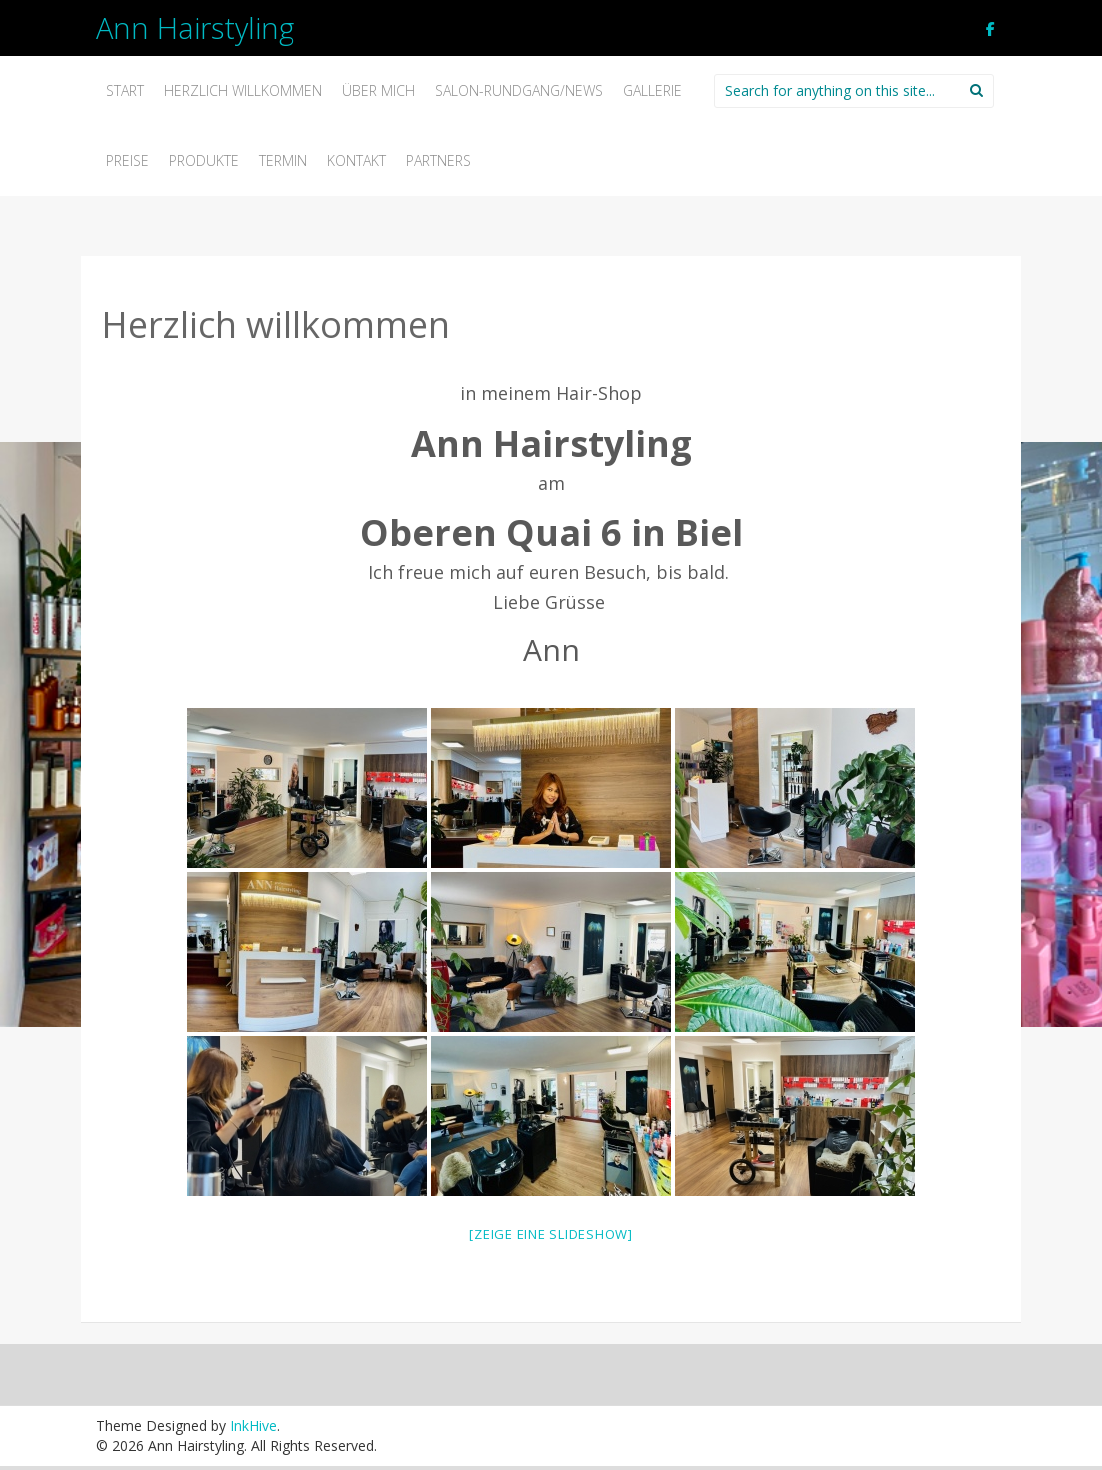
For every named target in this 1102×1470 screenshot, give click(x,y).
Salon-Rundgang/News (519, 90)
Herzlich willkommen (243, 90)
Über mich (378, 90)
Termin (283, 160)
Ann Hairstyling (195, 27)
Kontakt (356, 160)
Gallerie (652, 90)
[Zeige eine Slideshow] (551, 1234)
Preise (127, 160)
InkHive (253, 1425)
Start (125, 90)
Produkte (204, 160)
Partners (438, 160)
